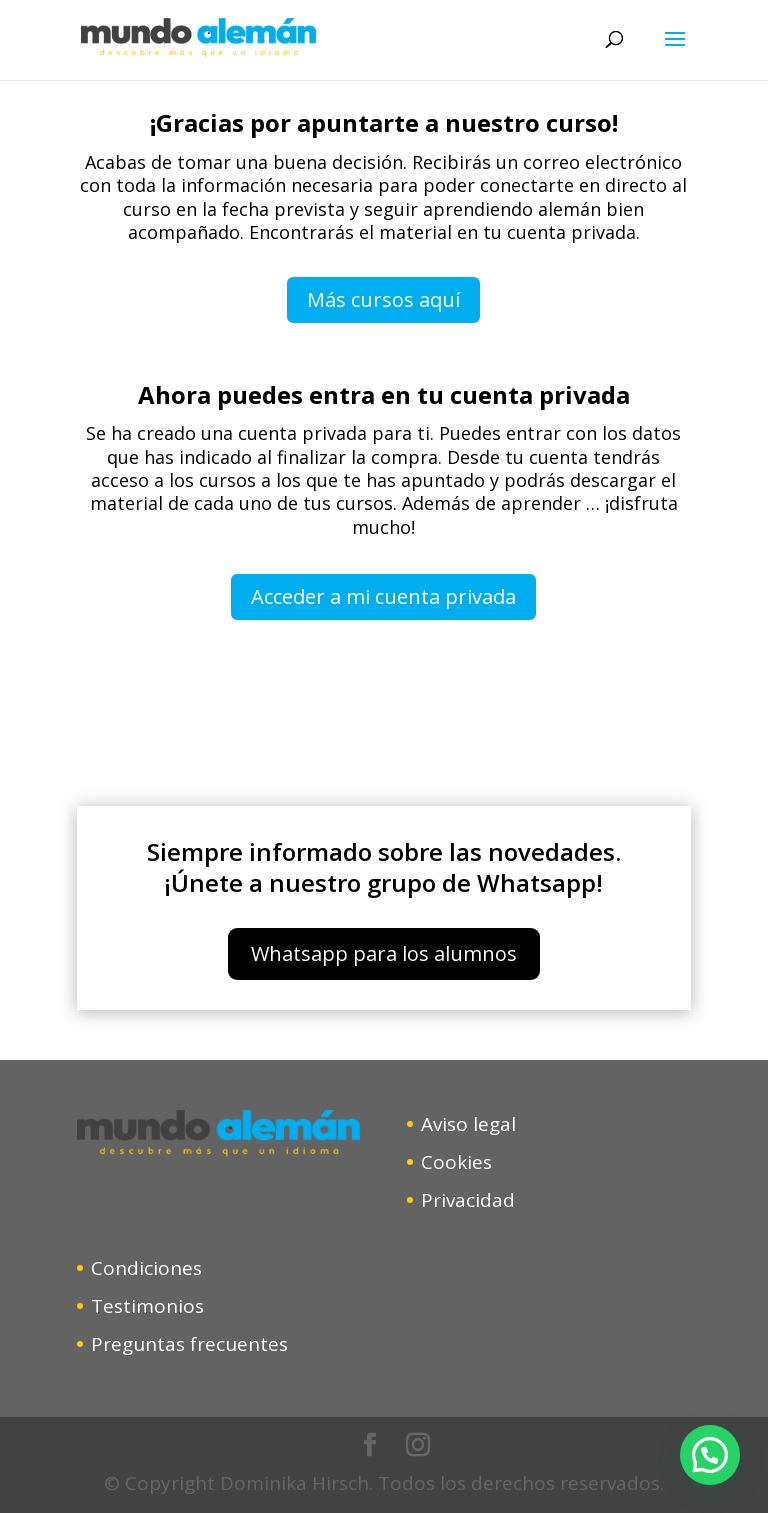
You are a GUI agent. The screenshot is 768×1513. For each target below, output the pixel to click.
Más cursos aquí (383, 299)
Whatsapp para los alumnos (384, 953)
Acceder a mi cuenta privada (383, 596)
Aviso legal (468, 1124)
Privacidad (468, 1200)
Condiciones (146, 1268)
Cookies (456, 1162)
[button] (710, 1455)
